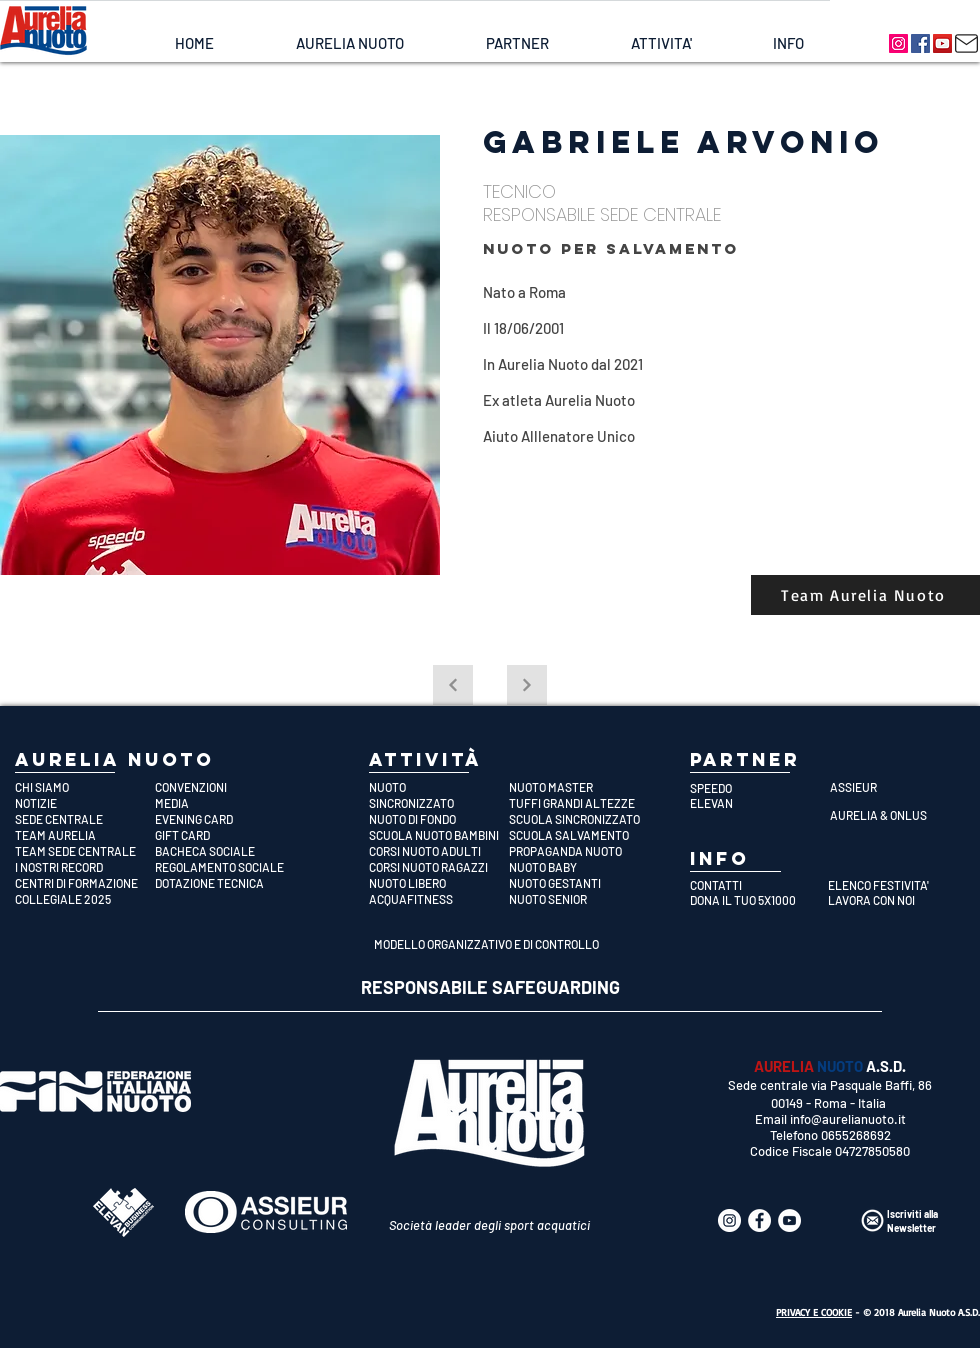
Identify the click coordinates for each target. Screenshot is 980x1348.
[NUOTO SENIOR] (579, 899)
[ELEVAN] (760, 803)
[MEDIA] (225, 803)
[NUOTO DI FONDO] (439, 819)
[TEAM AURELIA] (85, 835)
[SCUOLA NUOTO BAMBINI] (439, 835)
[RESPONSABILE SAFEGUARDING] (490, 988)
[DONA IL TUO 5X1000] (753, 900)
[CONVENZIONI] (225, 787)
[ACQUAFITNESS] (439, 899)
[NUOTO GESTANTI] (579, 883)
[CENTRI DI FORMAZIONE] (85, 883)
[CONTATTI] (753, 885)
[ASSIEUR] (900, 787)
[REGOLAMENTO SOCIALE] (225, 867)
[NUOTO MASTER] (579, 787)
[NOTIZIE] (85, 803)
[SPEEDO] (760, 788)
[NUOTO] (439, 787)
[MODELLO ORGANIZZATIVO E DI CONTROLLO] (489, 944)
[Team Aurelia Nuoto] (865, 595)
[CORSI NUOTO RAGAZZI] (439, 867)
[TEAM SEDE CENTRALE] (85, 851)
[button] (349, 43)
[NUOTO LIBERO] (439, 883)
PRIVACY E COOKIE (814, 1312)
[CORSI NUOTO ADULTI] (439, 851)
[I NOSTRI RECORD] (85, 867)
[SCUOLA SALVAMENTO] (579, 835)
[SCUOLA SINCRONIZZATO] (579, 819)
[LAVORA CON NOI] (891, 900)
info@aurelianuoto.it (848, 1119)
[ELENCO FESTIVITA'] (891, 885)
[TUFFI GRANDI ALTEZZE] (579, 803)
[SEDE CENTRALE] (85, 819)
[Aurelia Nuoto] (898, 43)
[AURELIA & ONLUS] (900, 815)
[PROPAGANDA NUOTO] (579, 851)
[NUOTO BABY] (579, 867)
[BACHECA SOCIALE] (225, 851)
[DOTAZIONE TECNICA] (225, 883)
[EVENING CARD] (225, 819)
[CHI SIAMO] (85, 787)
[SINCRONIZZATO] (439, 803)
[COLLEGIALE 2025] (85, 899)
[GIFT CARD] (225, 835)
